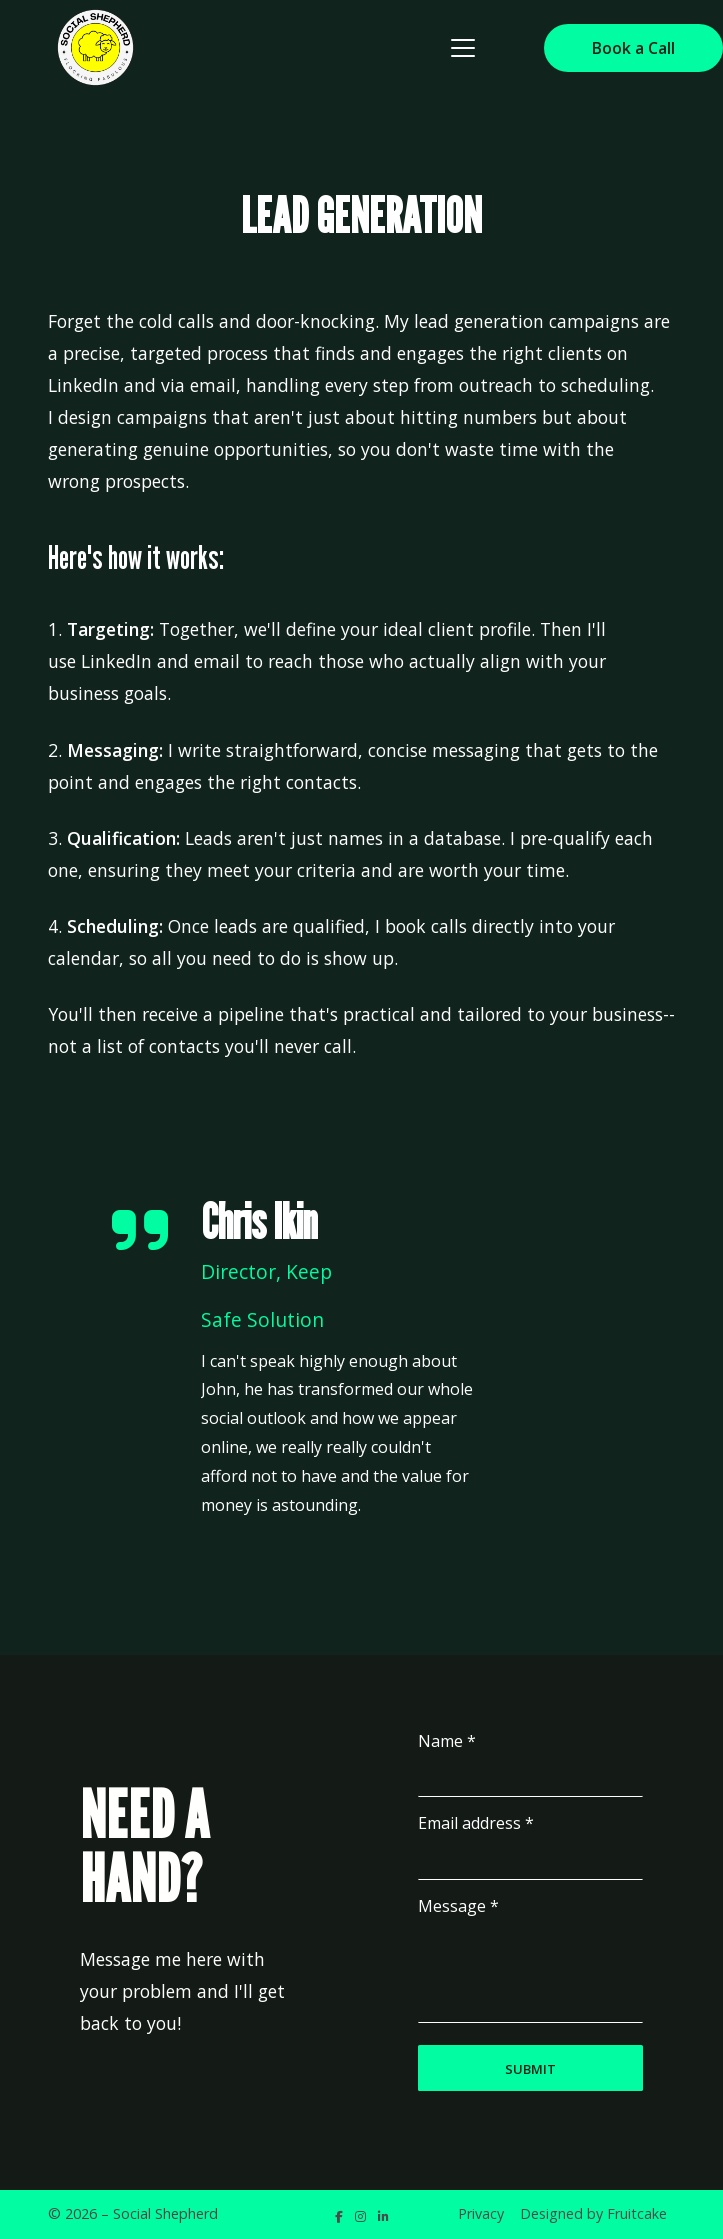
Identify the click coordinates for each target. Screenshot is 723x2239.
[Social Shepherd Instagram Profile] (360, 2216)
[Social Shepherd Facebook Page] (339, 2216)
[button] (463, 48)
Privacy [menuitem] (481, 2213)
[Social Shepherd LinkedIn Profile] (383, 2216)
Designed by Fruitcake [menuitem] (593, 2213)
